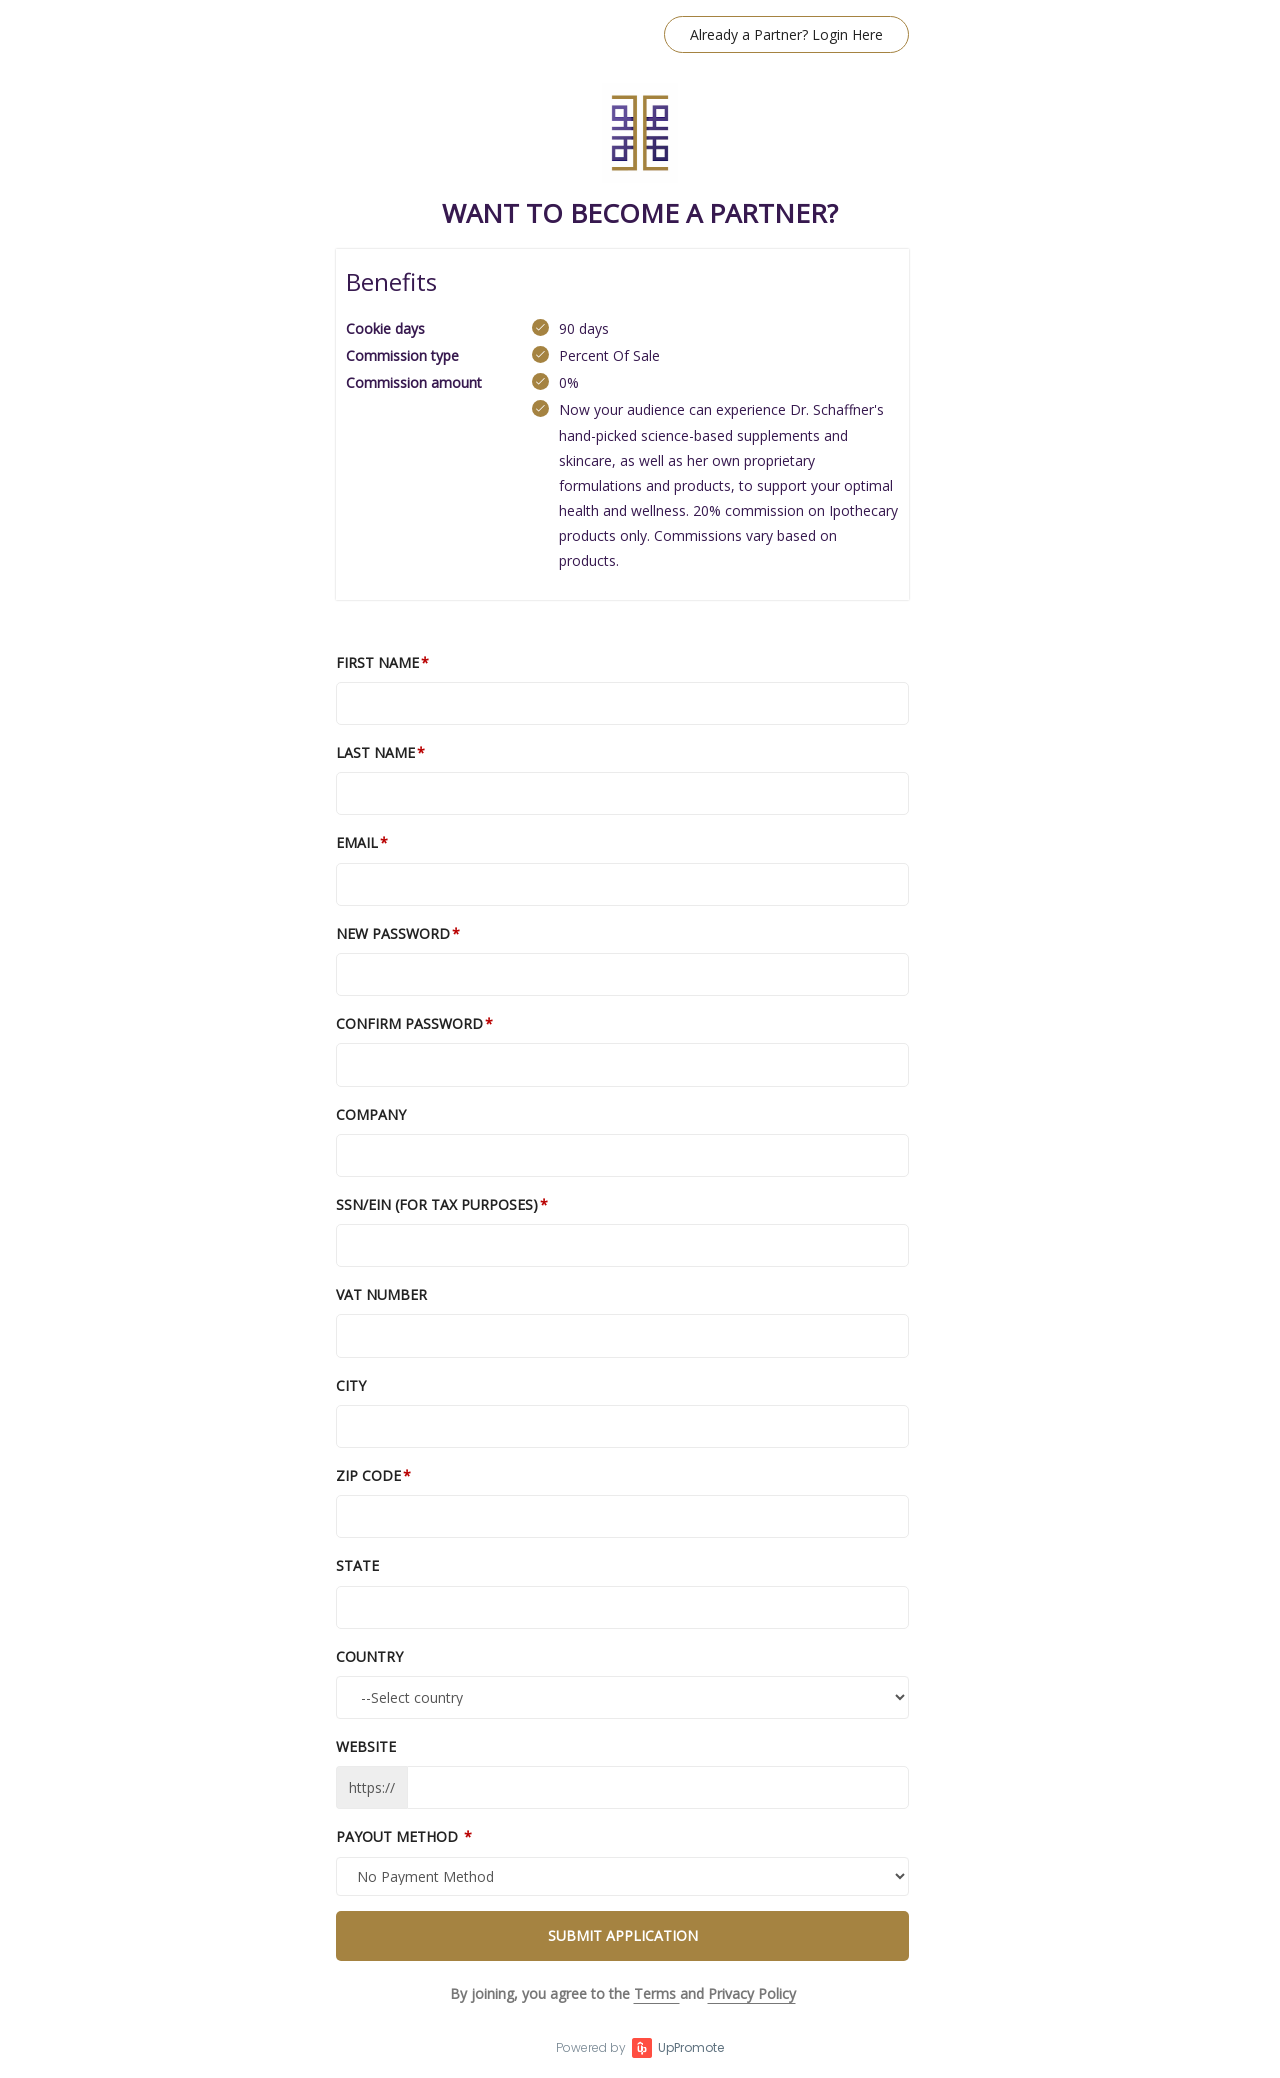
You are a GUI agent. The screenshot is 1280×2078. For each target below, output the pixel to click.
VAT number (381, 1294)
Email (357, 842)
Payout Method (399, 1836)
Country (369, 1656)
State (357, 1565)
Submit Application (623, 1935)
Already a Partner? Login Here (786, 34)
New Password (393, 933)
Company (371, 1114)
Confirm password (409, 1023)
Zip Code (368, 1475)
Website (366, 1746)
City (351, 1385)
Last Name (375, 752)
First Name (377, 662)
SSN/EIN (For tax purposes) (437, 1204)
